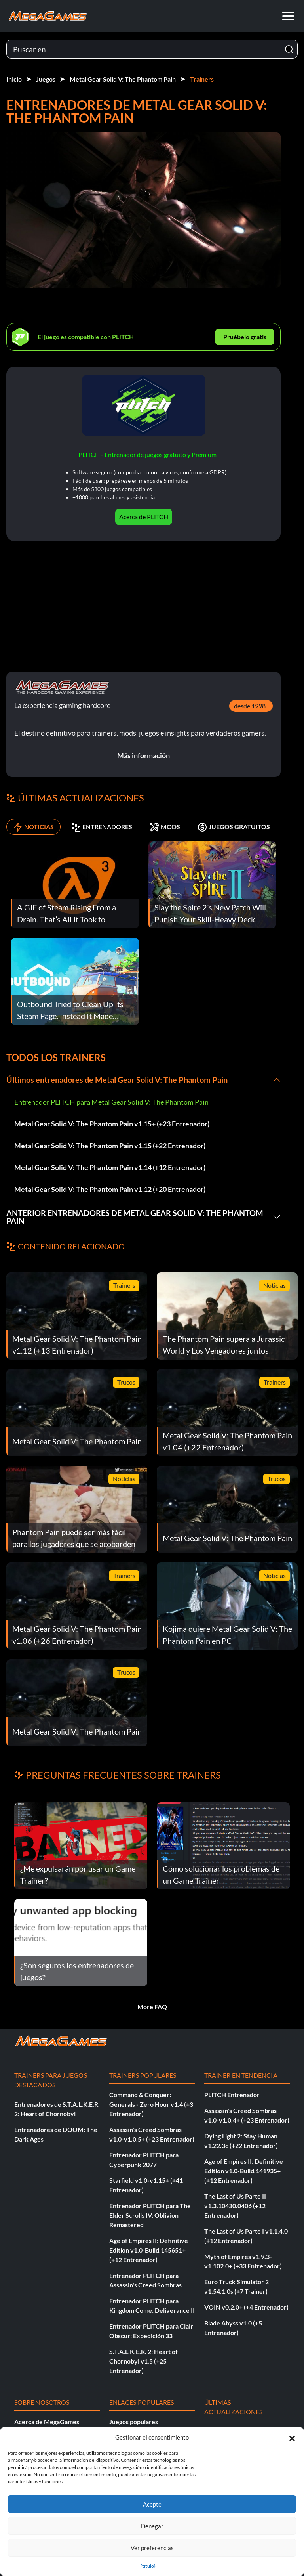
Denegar (152, 2526)
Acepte (152, 2504)
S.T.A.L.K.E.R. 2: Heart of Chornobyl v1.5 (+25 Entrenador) (143, 2361)
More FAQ (152, 2006)
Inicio (14, 79)
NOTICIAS (33, 827)
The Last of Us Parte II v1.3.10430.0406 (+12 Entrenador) (235, 2205)
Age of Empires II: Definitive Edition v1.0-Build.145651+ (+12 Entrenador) (148, 2250)
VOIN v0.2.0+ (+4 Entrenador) (246, 2307)
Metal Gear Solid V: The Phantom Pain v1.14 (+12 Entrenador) (109, 1167)
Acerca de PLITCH (143, 516)
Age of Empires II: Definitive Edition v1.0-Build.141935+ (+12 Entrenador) (243, 2170)
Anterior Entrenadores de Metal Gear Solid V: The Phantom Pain (134, 1217)
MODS (165, 827)
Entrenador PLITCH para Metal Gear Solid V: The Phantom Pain (111, 1102)
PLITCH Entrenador (232, 2094)
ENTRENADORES (101, 827)
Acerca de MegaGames (46, 2421)
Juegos (45, 79)
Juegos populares (133, 2421)
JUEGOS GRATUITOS (234, 827)
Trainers (202, 79)
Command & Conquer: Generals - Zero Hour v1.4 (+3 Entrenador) (151, 2104)
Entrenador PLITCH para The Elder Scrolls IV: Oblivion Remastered (150, 2215)
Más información (143, 755)
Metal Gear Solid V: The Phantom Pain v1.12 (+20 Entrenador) (109, 1189)
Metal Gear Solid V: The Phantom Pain (123, 79)
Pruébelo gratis (244, 336)
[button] (292, 2437)
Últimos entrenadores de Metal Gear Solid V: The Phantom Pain (117, 1079)
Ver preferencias (152, 2547)
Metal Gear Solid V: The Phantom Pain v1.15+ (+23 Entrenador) (111, 1123)
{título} (148, 2566)
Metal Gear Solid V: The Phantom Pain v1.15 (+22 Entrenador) (109, 1145)
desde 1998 (250, 705)
